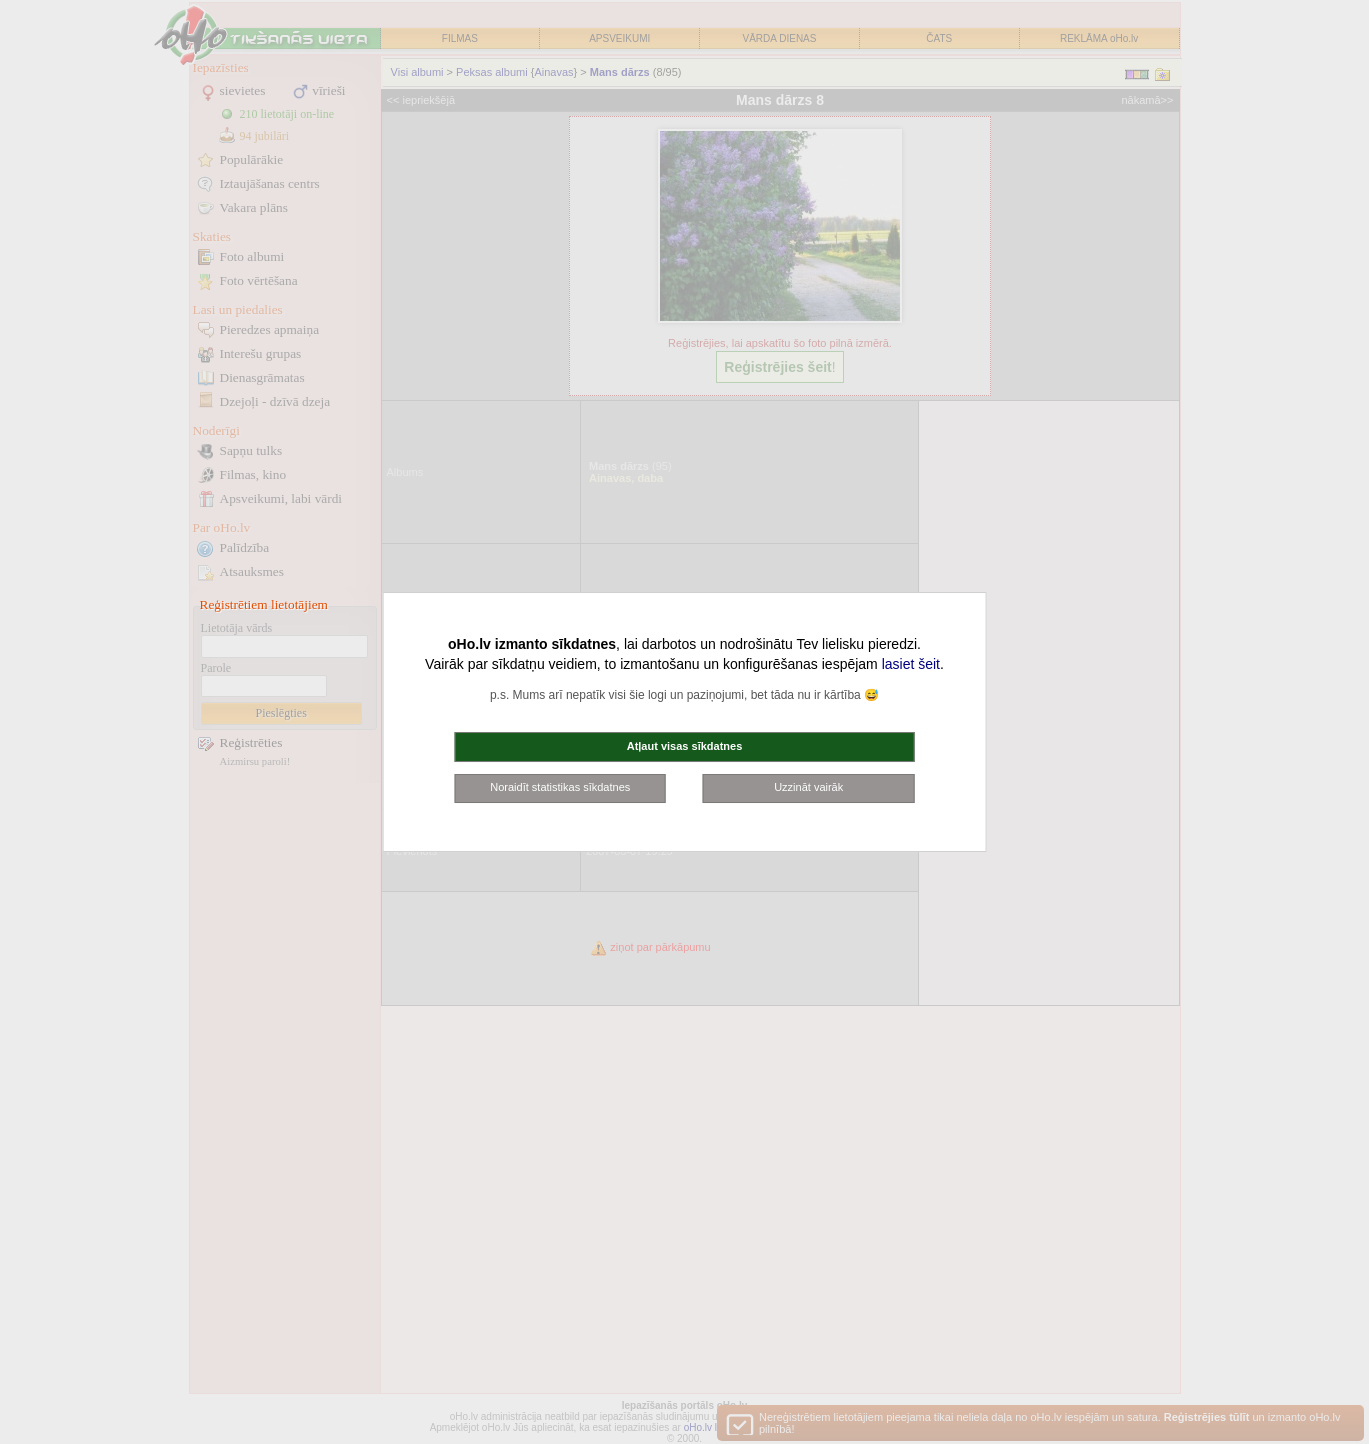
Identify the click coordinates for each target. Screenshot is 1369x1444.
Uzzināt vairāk (808, 787)
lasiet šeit (911, 664)
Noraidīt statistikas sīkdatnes (560, 787)
